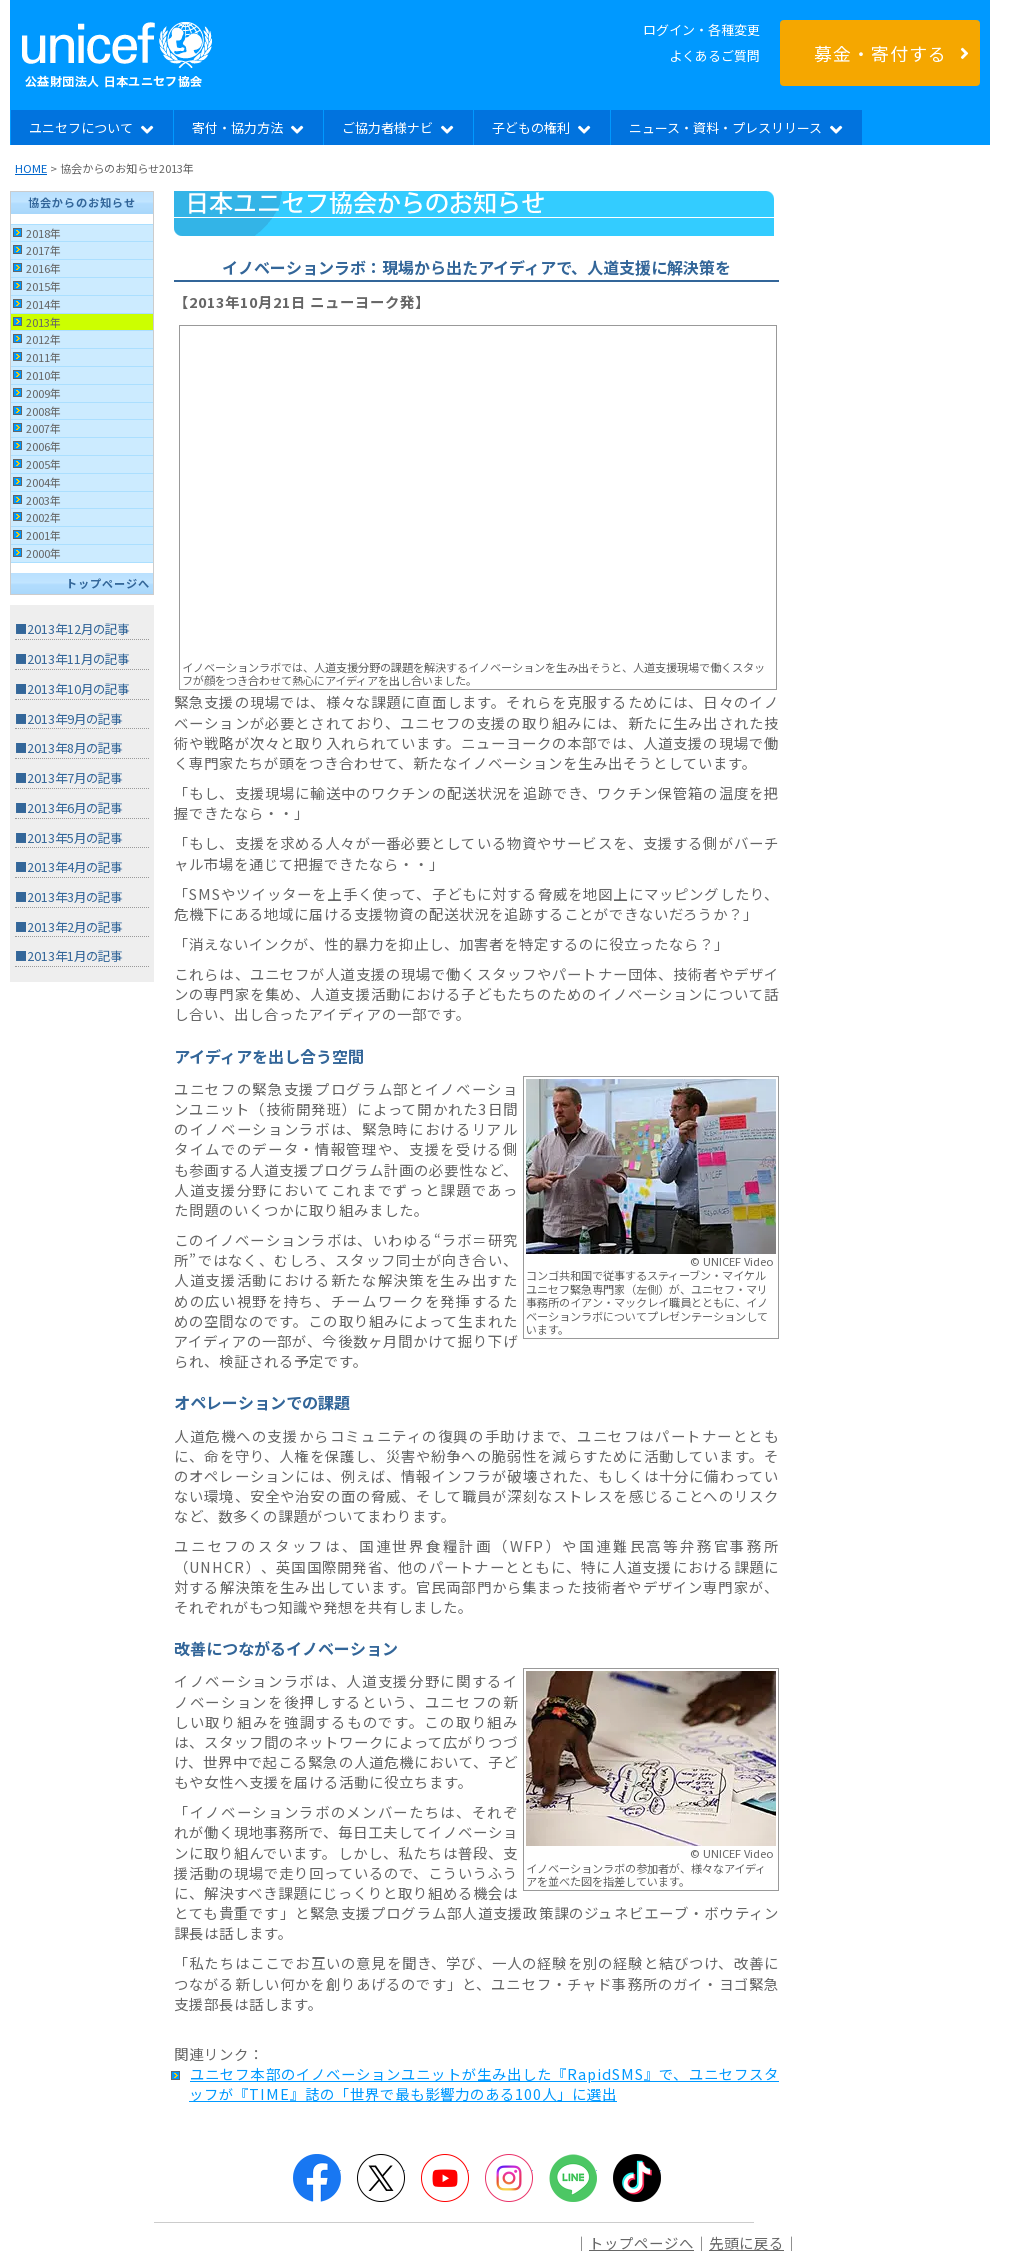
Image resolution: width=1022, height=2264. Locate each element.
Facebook (317, 2178)
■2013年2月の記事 (68, 927)
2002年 (43, 517)
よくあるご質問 (714, 55)
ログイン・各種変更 (701, 29)
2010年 (43, 375)
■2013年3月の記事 (68, 897)
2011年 (43, 357)
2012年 (43, 339)
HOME (31, 168)
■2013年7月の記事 (68, 778)
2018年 (43, 233)
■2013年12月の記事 (72, 629)
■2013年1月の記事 (68, 956)
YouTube (445, 2178)
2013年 (43, 322)
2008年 (43, 411)
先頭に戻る (746, 2242)
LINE (573, 2178)
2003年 (43, 500)
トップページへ (108, 583)
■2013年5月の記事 (68, 838)
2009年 (43, 393)
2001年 (43, 535)
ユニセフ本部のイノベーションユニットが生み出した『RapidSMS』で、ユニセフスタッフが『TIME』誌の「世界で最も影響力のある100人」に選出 (484, 2083)
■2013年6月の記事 (68, 808)
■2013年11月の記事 (72, 659)
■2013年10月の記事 (72, 689)
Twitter (381, 2178)
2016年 (43, 268)
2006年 (43, 446)
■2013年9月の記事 (68, 719)
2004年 (43, 482)
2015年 (43, 286)
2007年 (43, 428)
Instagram (509, 2178)
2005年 (43, 464)
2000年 (43, 553)
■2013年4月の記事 (68, 867)
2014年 (43, 304)
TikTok (637, 2178)
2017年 (43, 250)
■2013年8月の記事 (68, 748)
